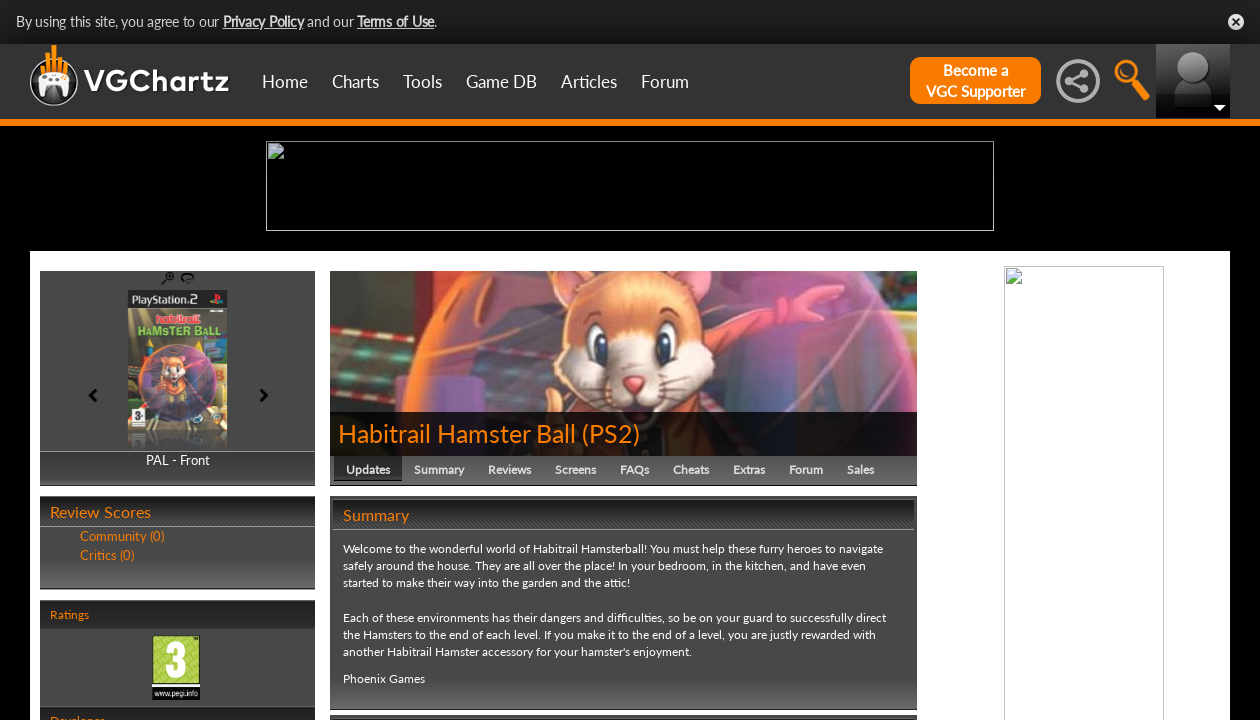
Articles (589, 81)
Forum (665, 81)
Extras (749, 624)
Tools (422, 81)
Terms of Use (395, 21)
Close (1236, 22)
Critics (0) (107, 710)
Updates (368, 624)
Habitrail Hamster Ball (457, 588)
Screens (575, 624)
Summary (439, 624)
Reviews (509, 624)
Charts (355, 81)
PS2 (611, 588)
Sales (860, 624)
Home (285, 81)
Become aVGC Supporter (975, 80)
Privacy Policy (263, 21)
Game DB (501, 81)
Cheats (691, 624)
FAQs (634, 624)
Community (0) (122, 692)
